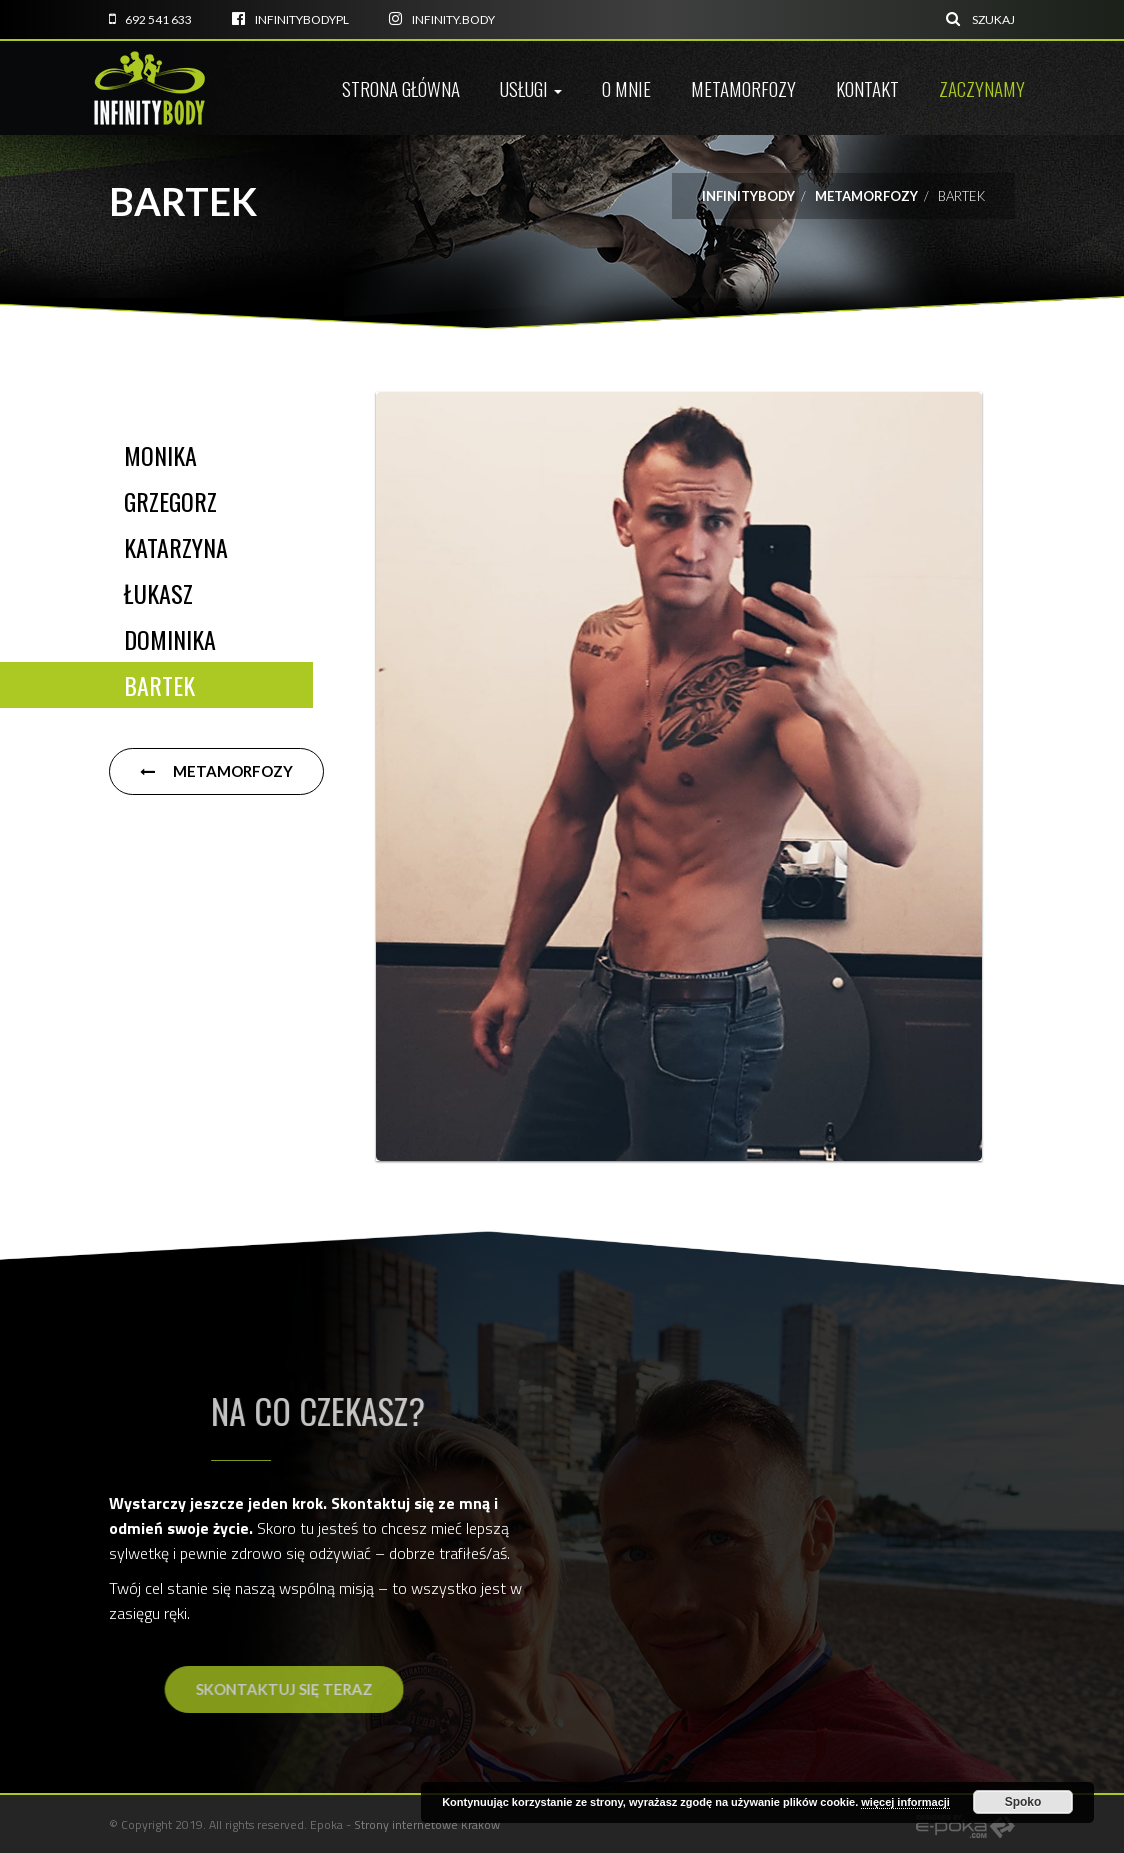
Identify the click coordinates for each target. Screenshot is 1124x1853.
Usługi (531, 88)
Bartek (159, 685)
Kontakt (867, 88)
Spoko (1023, 1802)
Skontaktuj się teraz (369, 1689)
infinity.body (442, 19)
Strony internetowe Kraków (427, 1824)
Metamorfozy (743, 88)
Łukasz (158, 593)
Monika (160, 455)
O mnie (626, 88)
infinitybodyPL (290, 19)
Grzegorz (170, 501)
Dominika (170, 639)
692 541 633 (150, 19)
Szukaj (980, 19)
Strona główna (401, 88)
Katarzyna (176, 547)
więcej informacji (905, 1802)
